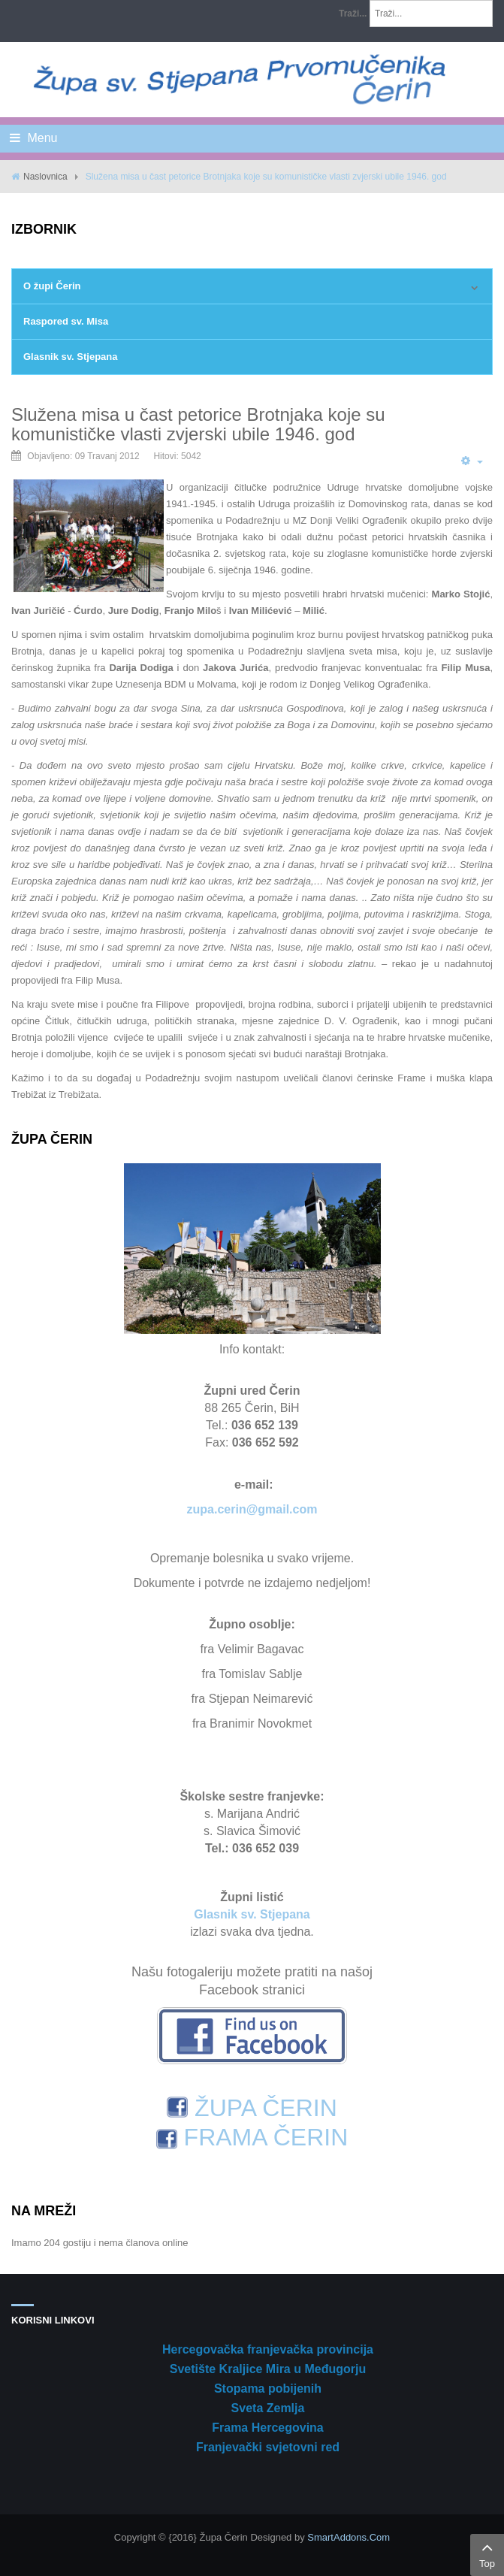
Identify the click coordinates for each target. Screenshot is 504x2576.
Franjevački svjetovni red (268, 2447)
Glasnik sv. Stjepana (70, 356)
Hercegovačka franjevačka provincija (267, 2349)
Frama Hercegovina (268, 2427)
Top (487, 2553)
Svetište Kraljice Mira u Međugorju (268, 2369)
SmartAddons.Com (348, 2537)
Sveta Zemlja (268, 2408)
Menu (33, 138)
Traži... (353, 13)
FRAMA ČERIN (252, 2137)
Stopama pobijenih (267, 2388)
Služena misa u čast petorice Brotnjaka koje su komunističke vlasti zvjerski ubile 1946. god (198, 424)
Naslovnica (45, 176)
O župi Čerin (52, 286)
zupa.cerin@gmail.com (252, 1509)
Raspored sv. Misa (65, 321)
